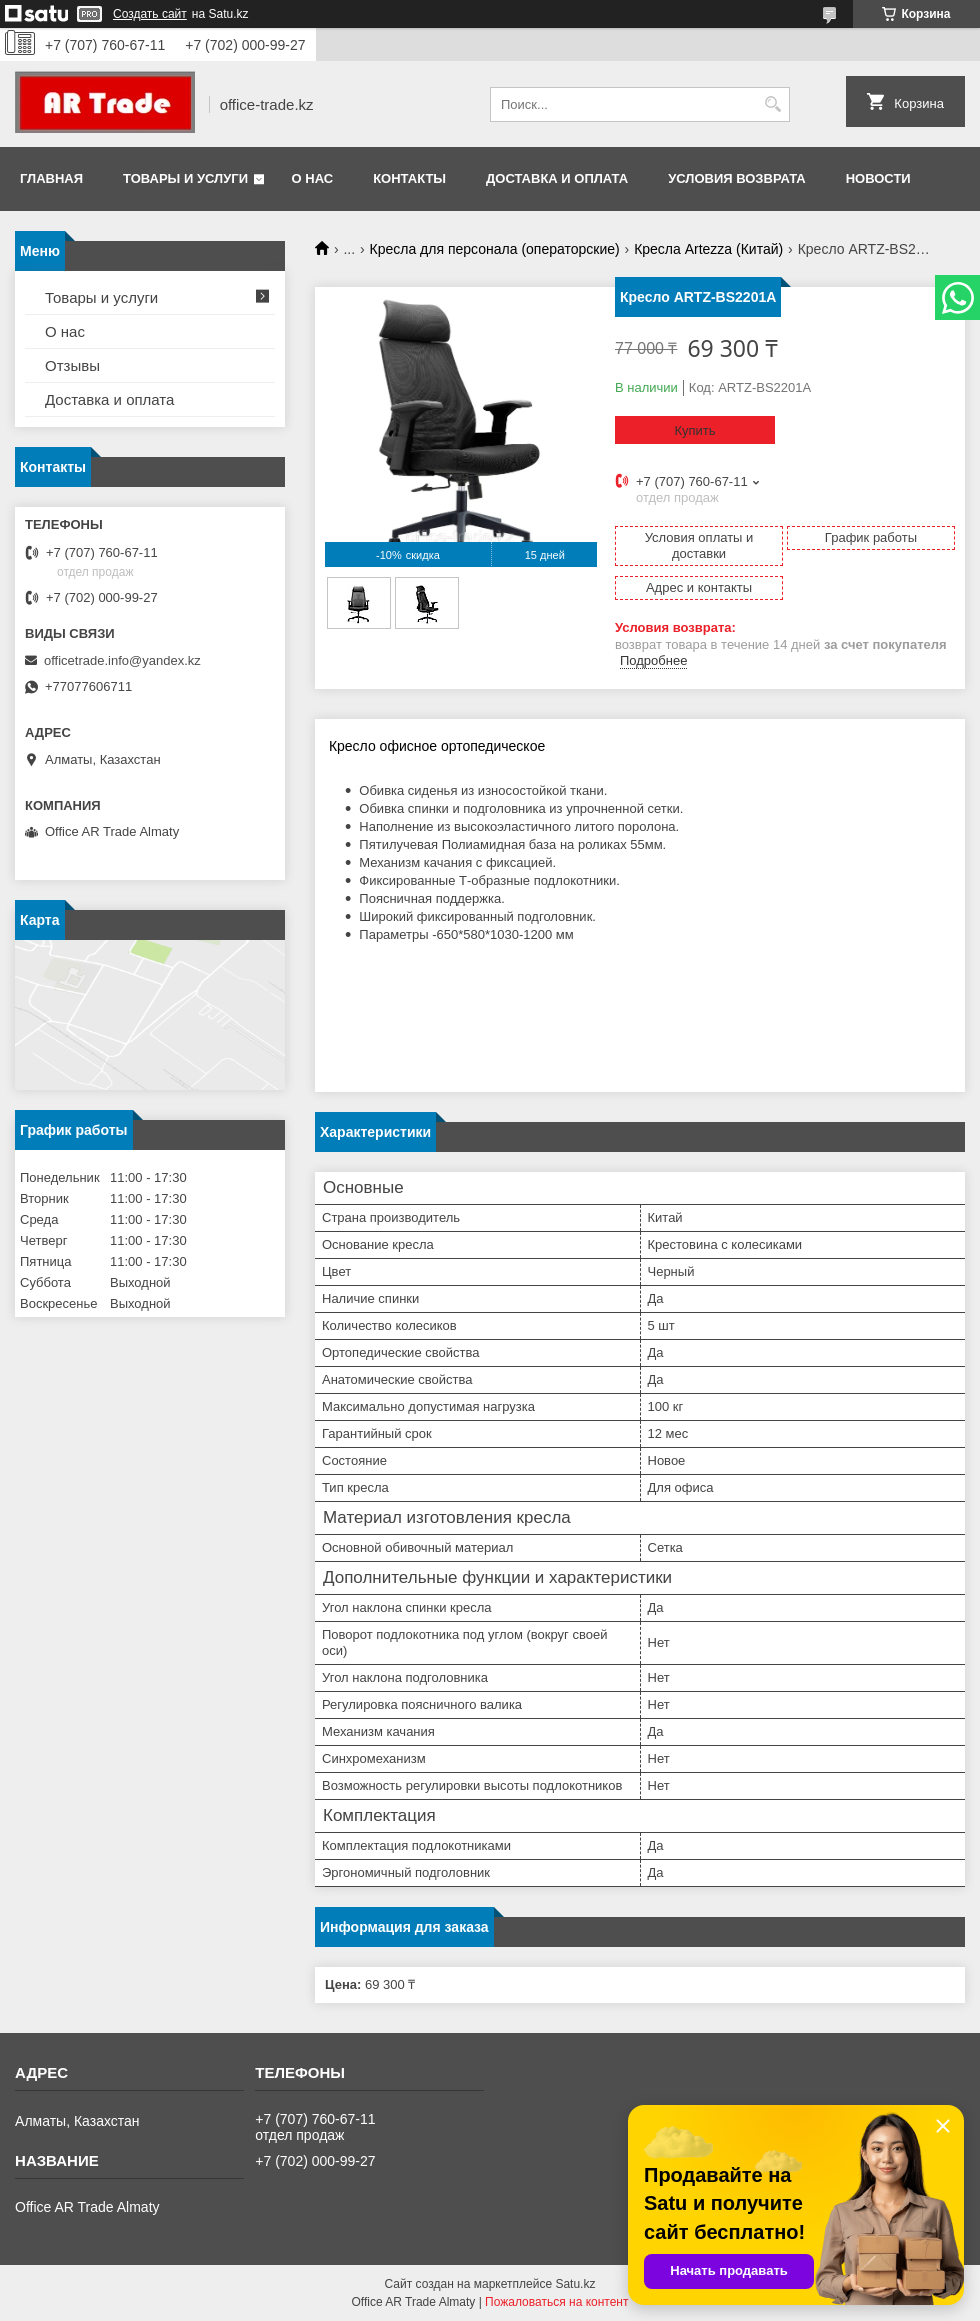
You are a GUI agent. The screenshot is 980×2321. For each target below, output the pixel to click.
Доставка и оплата (557, 178)
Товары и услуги (185, 178)
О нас (313, 178)
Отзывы (72, 365)
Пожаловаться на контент (556, 2302)
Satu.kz (575, 2284)
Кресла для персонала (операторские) (495, 249)
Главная (51, 178)
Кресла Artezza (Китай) (708, 249)
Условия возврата (737, 178)
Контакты (409, 178)
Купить (694, 430)
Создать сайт (150, 14)
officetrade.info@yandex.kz (122, 660)
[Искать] (772, 104)
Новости (878, 178)
